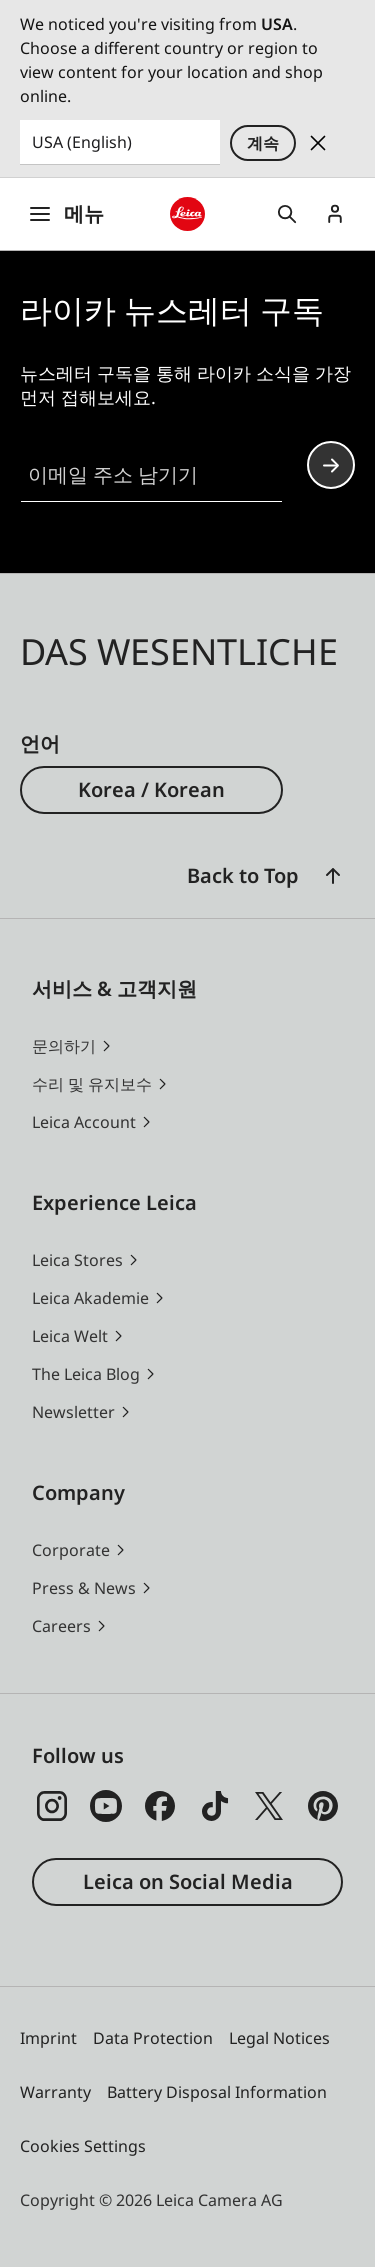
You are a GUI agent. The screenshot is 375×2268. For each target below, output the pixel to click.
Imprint (48, 2038)
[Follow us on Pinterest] (323, 1806)
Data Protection (153, 2038)
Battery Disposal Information (217, 2092)
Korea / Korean (151, 789)
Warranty (55, 2092)
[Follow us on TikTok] (215, 1806)
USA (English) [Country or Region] (82, 142)
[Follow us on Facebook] (160, 1806)
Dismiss (318, 143)
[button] (333, 876)
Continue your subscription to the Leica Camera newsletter (331, 465)
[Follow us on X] (269, 1806)
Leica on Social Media (188, 1881)
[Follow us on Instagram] (52, 1806)
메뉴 (66, 213)
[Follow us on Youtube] (106, 1806)
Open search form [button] (287, 214)
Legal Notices (279, 2038)
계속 (263, 143)
